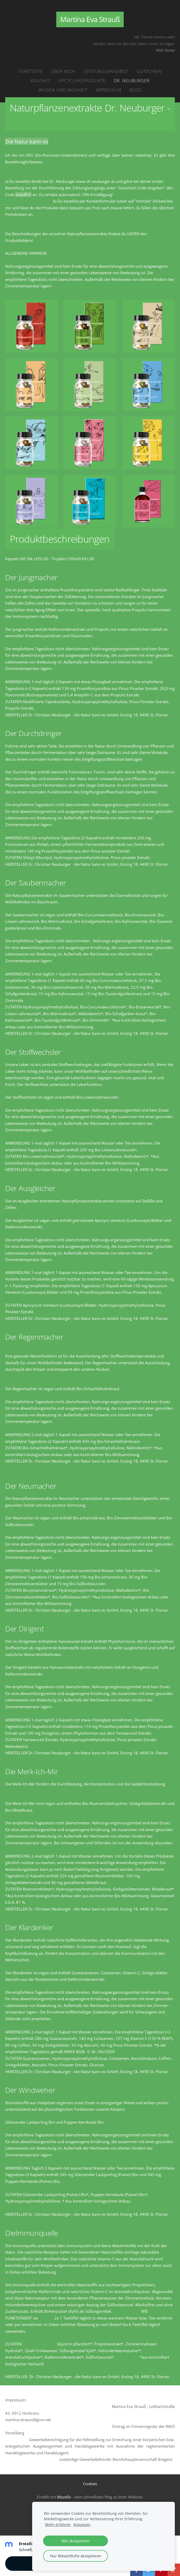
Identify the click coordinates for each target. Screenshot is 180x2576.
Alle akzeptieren (75, 2540)
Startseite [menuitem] (30, 71)
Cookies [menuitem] (90, 2483)
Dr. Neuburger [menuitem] (132, 81)
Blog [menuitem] (136, 90)
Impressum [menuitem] (108, 90)
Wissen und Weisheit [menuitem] (63, 90)
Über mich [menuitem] (63, 71)
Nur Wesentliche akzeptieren (75, 2555)
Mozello (64, 2496)
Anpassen (82, 2524)
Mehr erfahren (58, 2524)
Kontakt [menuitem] (40, 81)
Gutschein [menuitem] (149, 71)
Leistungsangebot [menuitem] (106, 71)
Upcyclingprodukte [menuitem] (82, 81)
